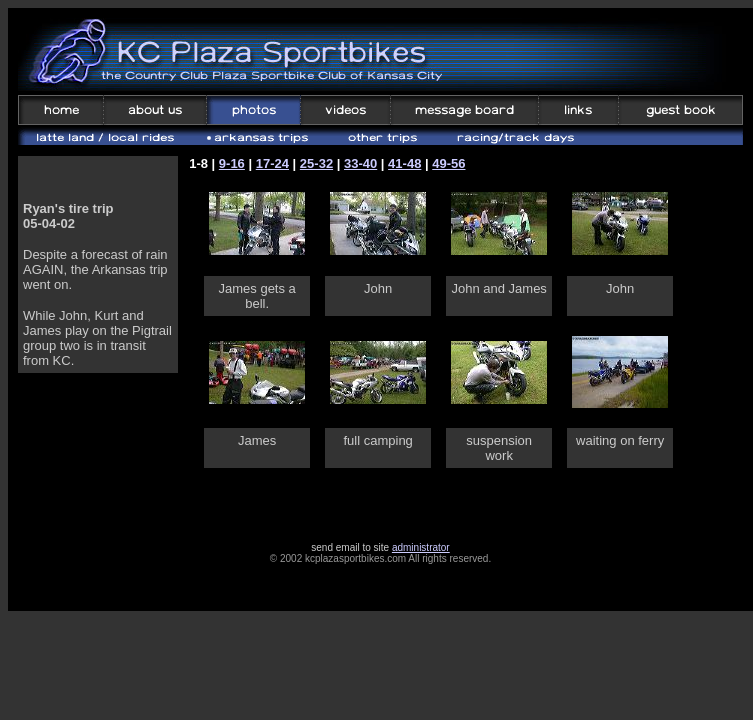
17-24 (272, 163)
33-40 (360, 163)
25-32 (316, 163)
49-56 (448, 163)
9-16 (232, 163)
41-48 (404, 163)
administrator (421, 547)
